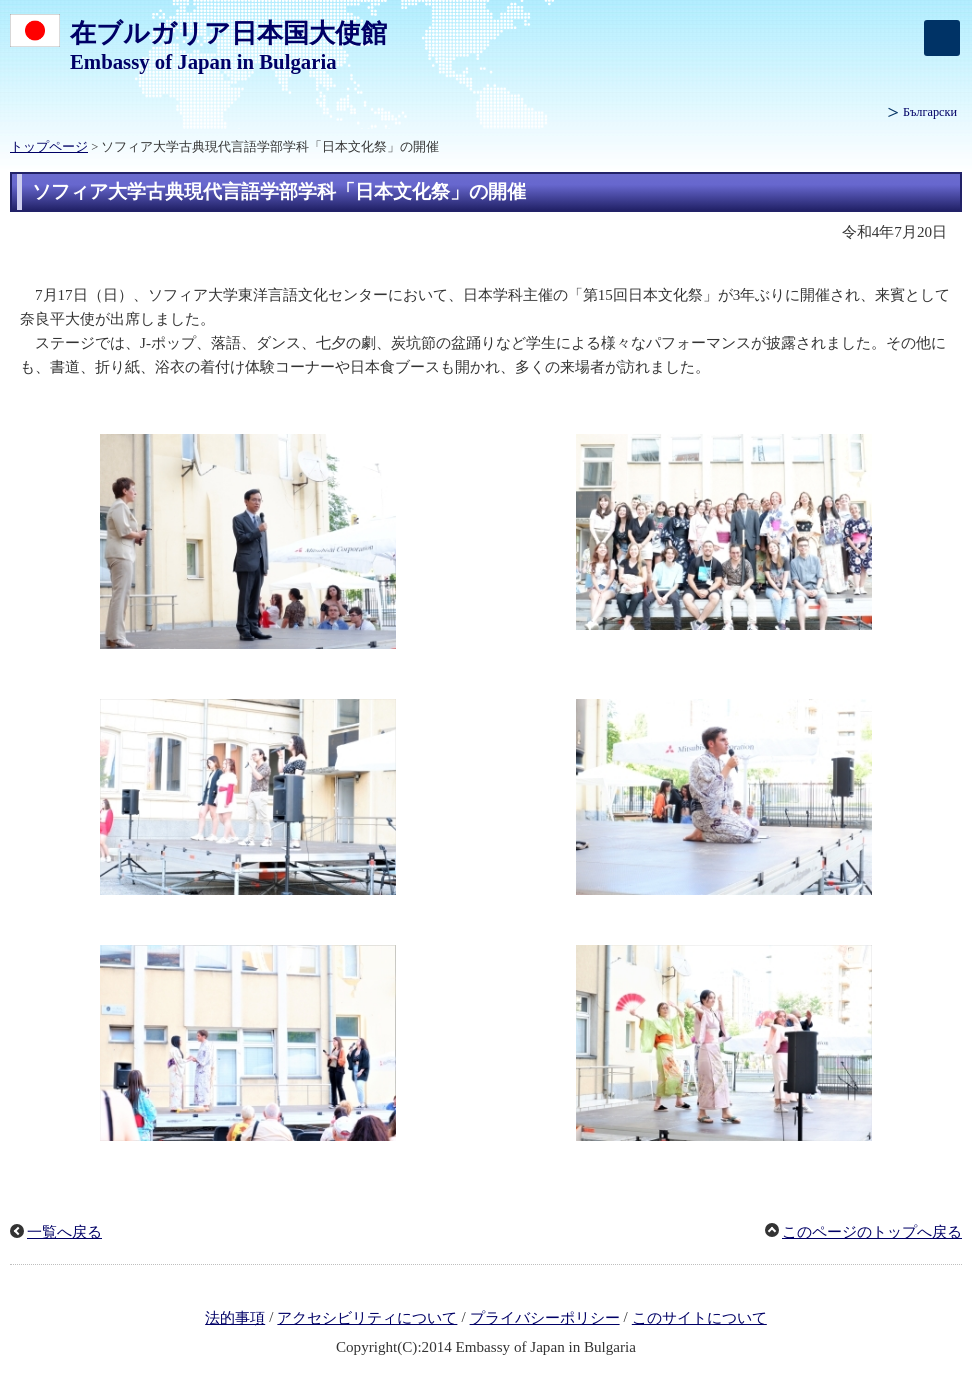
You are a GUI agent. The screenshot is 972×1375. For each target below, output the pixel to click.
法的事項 (235, 1318)
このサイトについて (699, 1318)
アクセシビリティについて (367, 1318)
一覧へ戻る (64, 1232)
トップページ (49, 147)
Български (930, 112)
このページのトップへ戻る (872, 1232)
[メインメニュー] (942, 38)
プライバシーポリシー (545, 1318)
